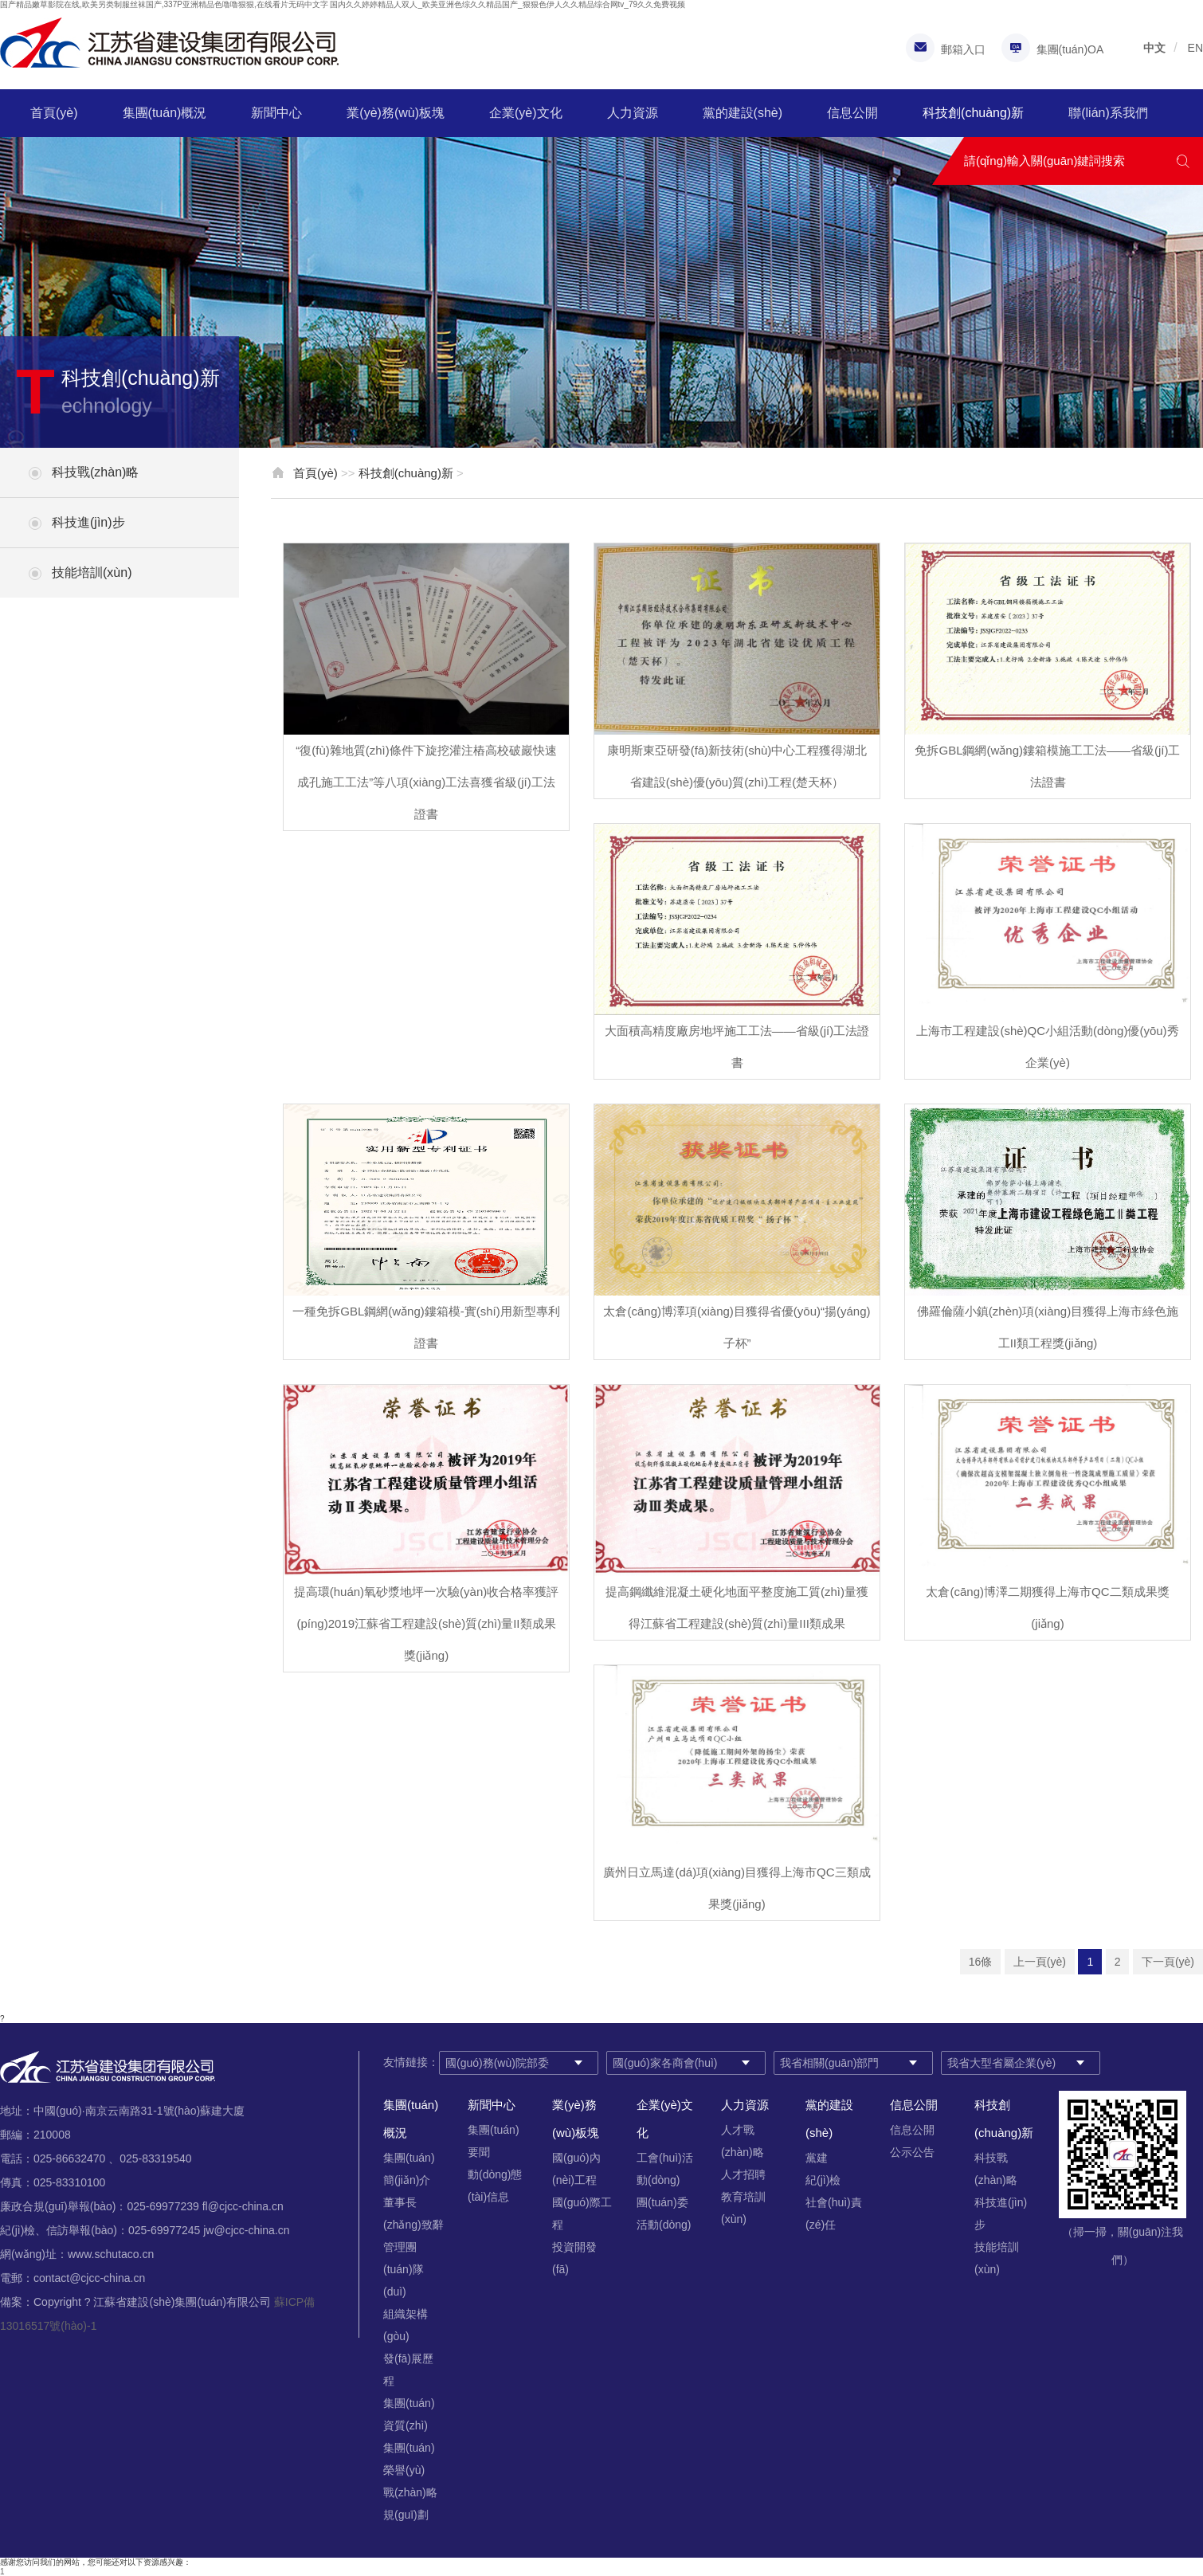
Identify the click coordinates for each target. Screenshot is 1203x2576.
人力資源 (632, 113)
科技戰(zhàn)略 (95, 472)
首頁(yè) (54, 113)
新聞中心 (276, 113)
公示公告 (912, 2152)
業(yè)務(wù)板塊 (396, 113)
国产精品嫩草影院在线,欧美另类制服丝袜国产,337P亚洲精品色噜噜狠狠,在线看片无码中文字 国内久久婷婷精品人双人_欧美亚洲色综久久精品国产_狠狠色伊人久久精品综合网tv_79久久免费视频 (342, 4)
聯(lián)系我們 (1108, 113)
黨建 (816, 2157)
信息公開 (852, 113)
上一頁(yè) (1039, 1961)
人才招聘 (743, 2174)
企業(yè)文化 (525, 113)
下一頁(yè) (1168, 1961)
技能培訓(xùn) (91, 572)
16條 (981, 1961)
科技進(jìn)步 (88, 522)
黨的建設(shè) (742, 113)
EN (1195, 47)
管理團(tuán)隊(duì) (403, 2269)
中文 (1154, 47)
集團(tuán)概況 (165, 113)
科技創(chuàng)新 (973, 113)
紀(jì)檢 (823, 2180)
